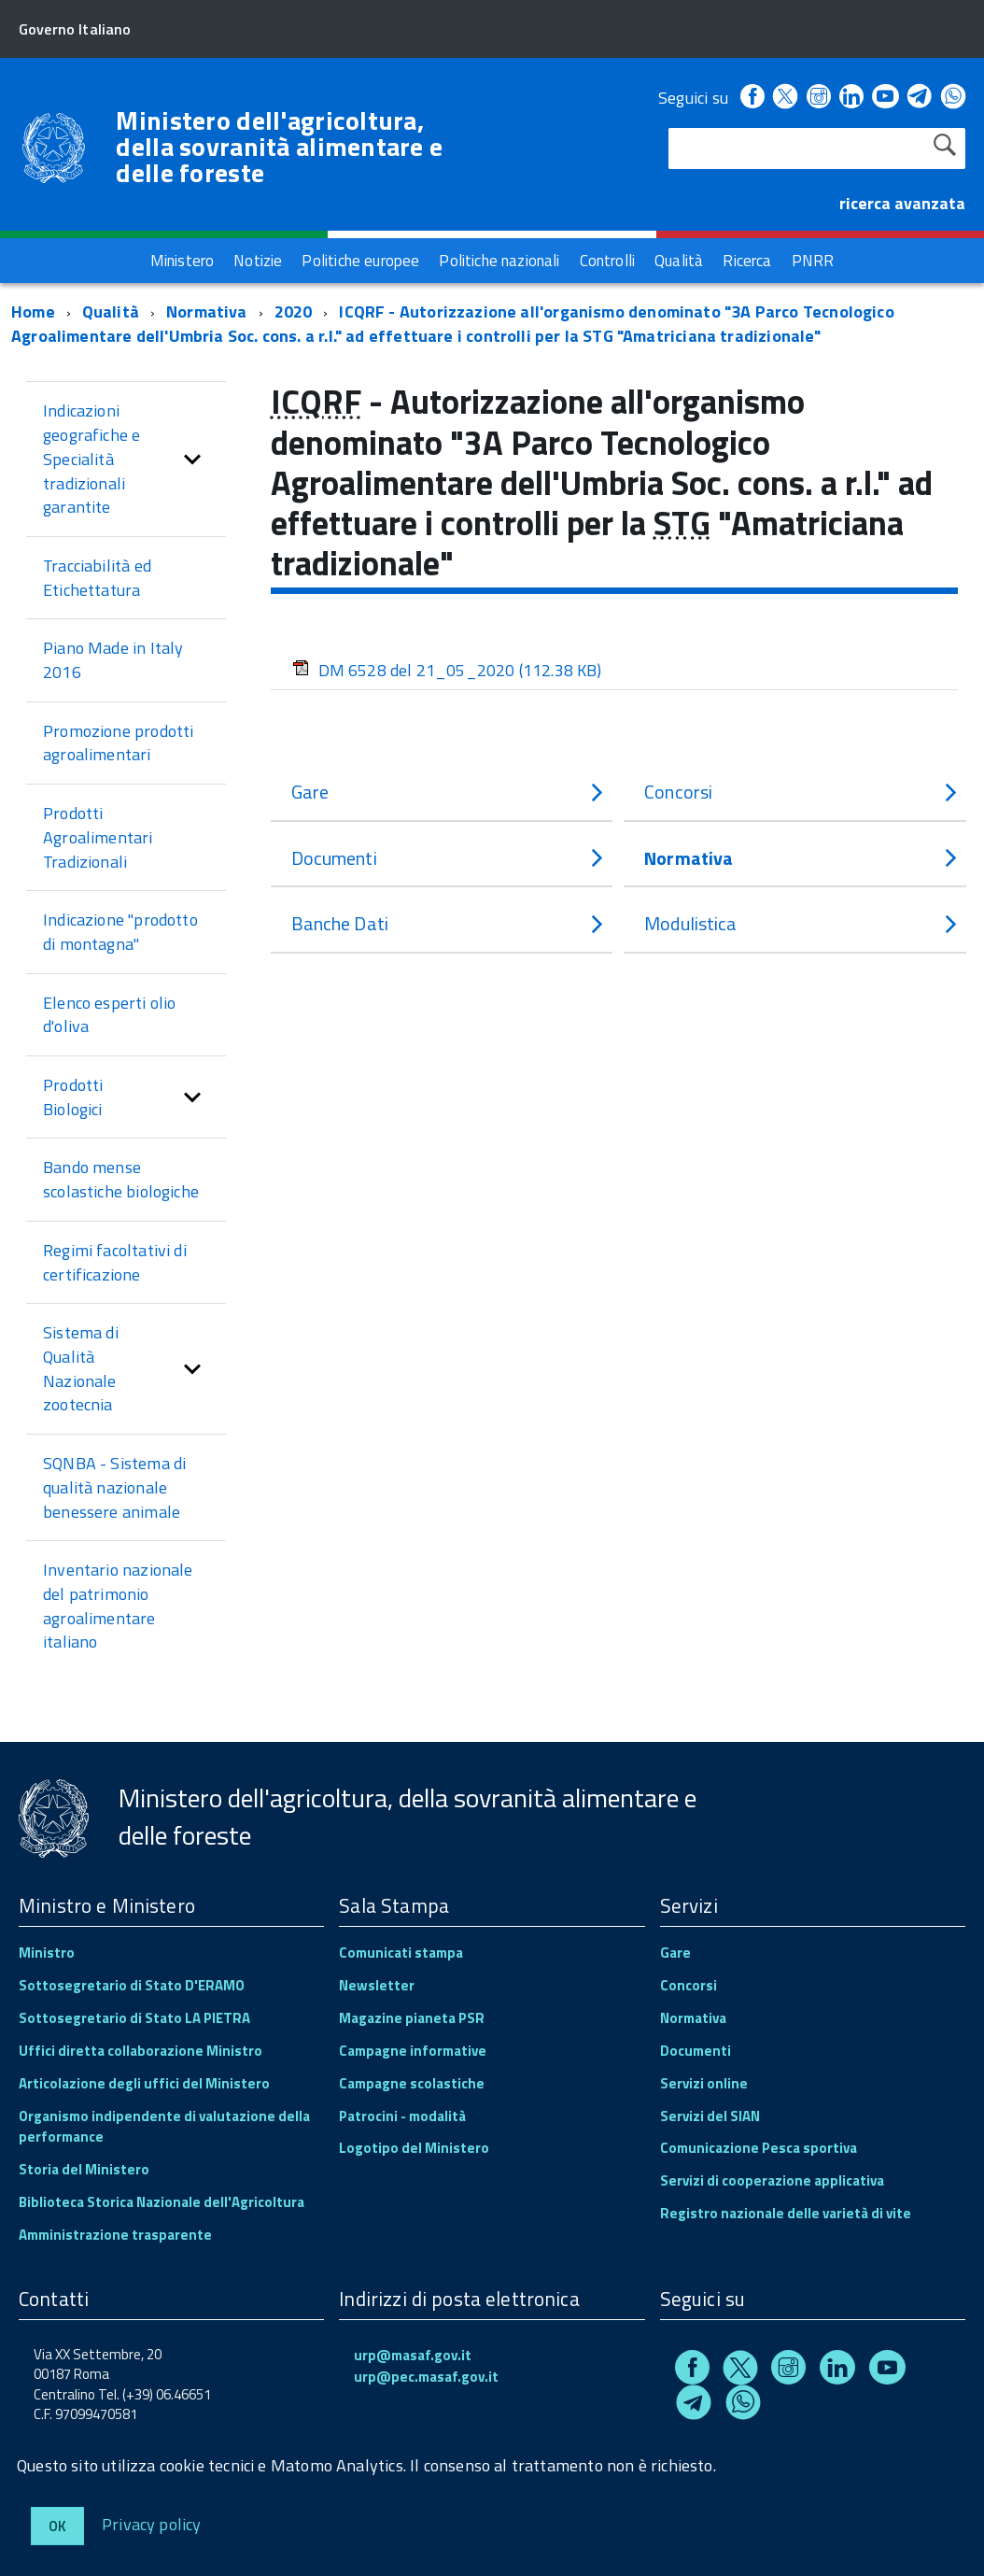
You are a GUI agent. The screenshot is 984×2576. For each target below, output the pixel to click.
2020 (293, 311)
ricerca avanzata (902, 203)
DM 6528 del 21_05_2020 (447, 670)
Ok (57, 2526)
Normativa (206, 311)
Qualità (110, 311)
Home (33, 311)
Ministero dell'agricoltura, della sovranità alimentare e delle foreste (279, 146)
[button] (192, 459)
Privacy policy (152, 2523)
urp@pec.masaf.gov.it (426, 2376)
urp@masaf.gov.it (412, 2355)
